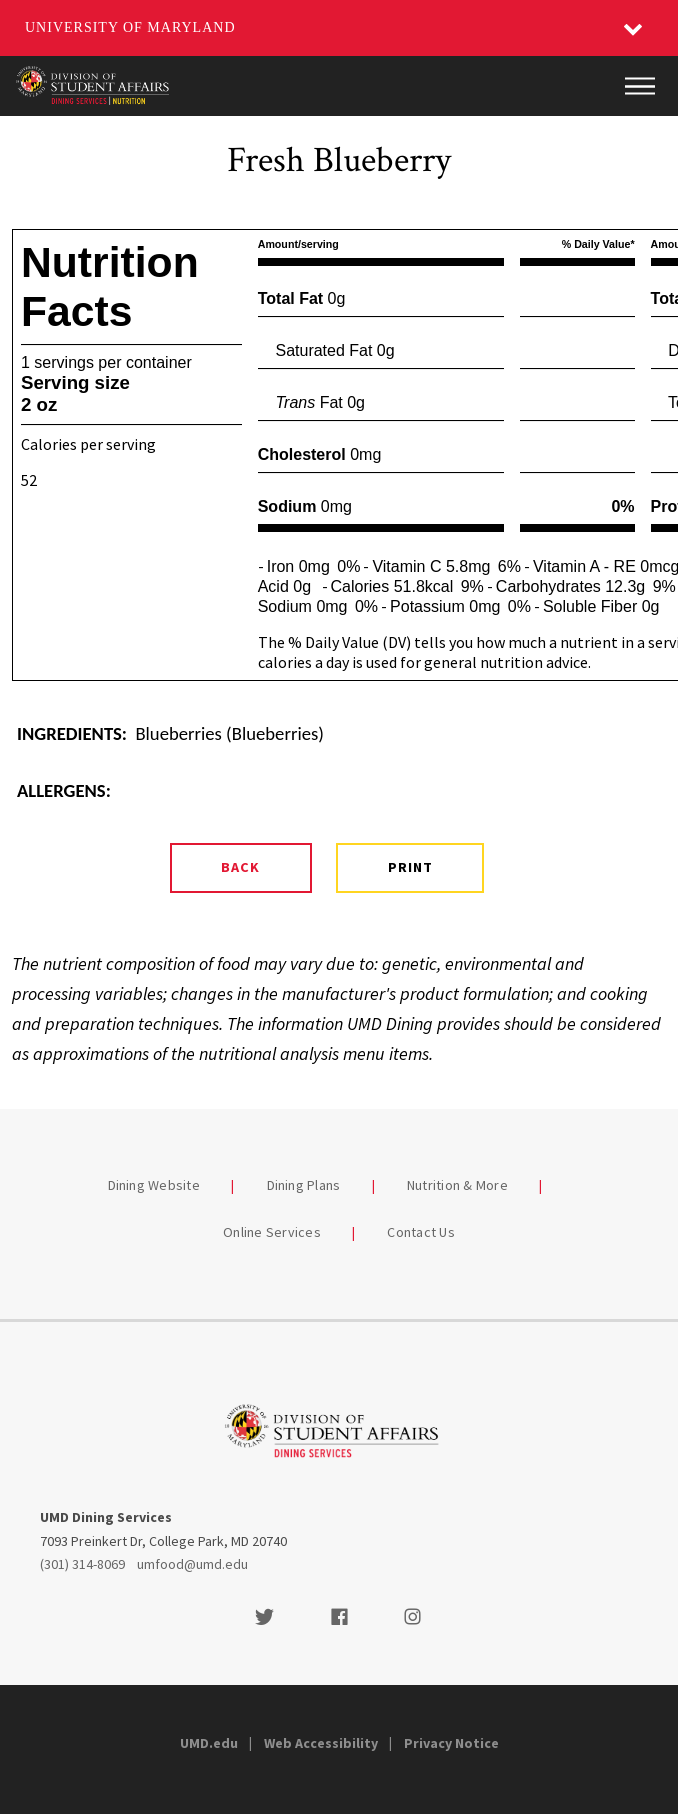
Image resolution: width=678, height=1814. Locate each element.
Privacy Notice (451, 1743)
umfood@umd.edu (192, 1564)
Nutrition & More (457, 1185)
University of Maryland (130, 27)
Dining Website (154, 1185)
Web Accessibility (321, 1743)
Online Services (272, 1232)
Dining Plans (304, 1185)
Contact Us (421, 1232)
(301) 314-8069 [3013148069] (82, 1564)
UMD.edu (209, 1743)
